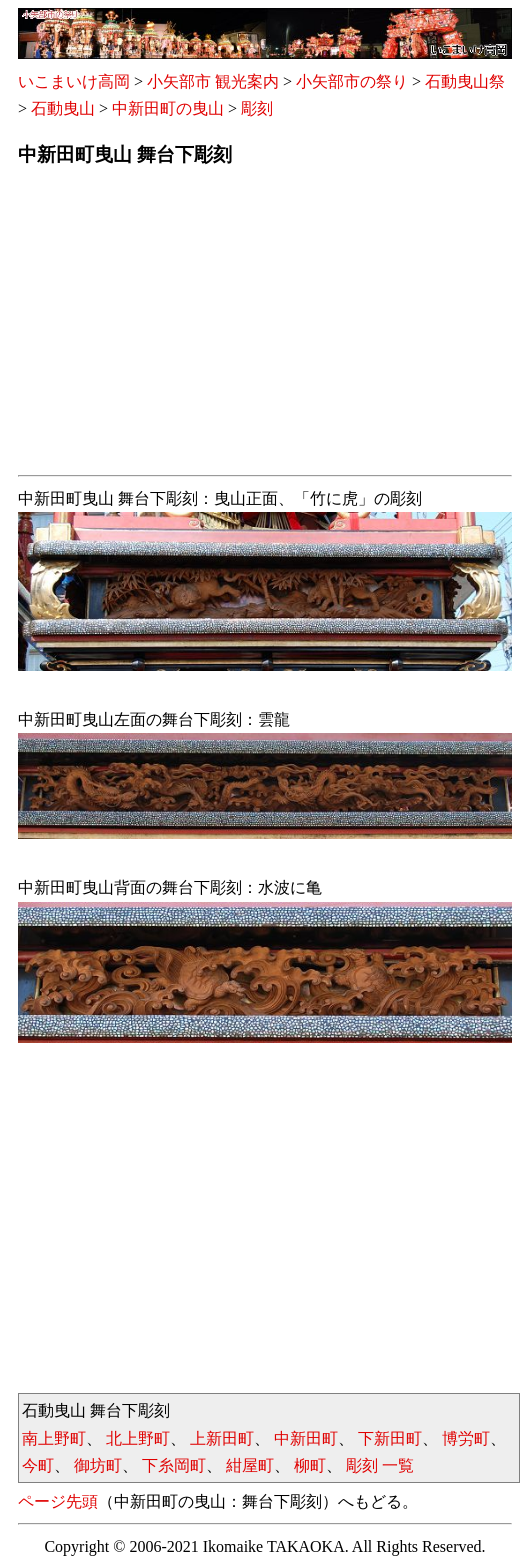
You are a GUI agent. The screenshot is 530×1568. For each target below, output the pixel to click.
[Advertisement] (265, 327)
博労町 (466, 1438)
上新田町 (222, 1438)
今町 (38, 1465)
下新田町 (390, 1438)
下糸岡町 (174, 1465)
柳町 (310, 1465)
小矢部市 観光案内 (213, 81)
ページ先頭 (58, 1501)
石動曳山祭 (465, 81)
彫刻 (257, 108)
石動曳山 (63, 108)
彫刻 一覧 (380, 1465)
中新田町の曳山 (168, 108)
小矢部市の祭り (352, 81)
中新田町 (306, 1438)
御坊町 (98, 1465)
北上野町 (138, 1438)
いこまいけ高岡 (74, 81)
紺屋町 (250, 1465)
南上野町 (54, 1438)
